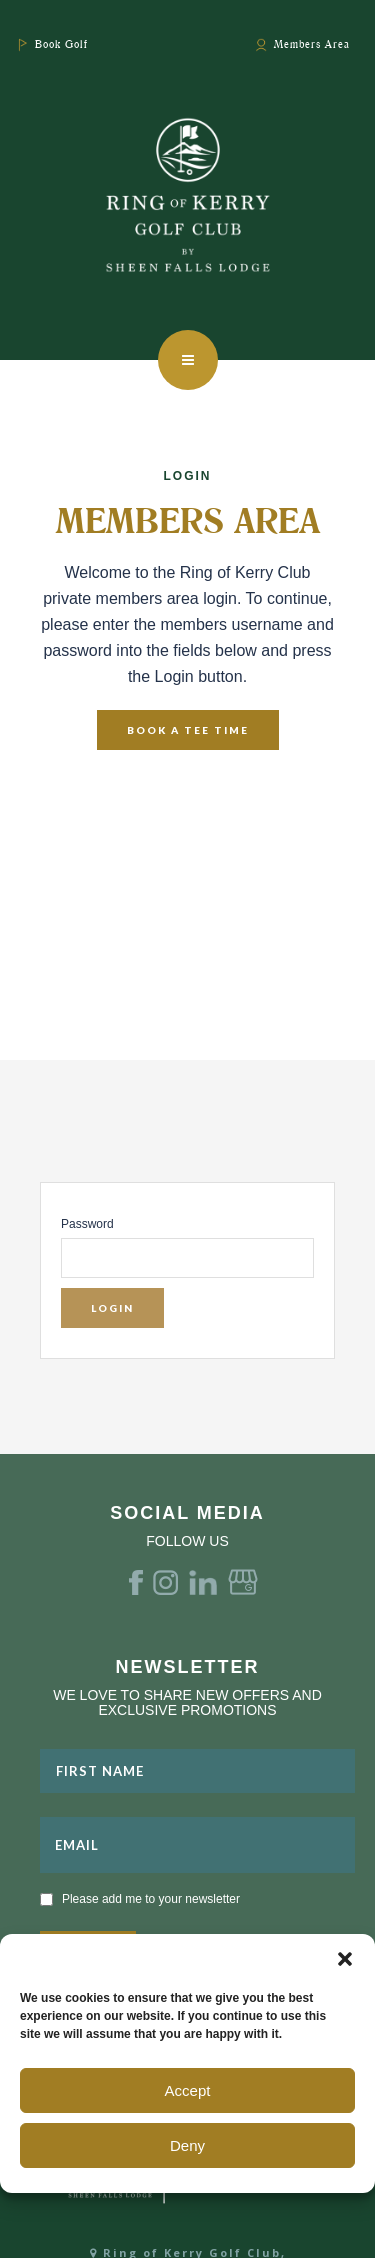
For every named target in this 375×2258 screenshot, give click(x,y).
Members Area (312, 44)
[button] (345, 1959)
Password (87, 1224)
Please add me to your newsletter (151, 1899)
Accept (188, 2090)
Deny (187, 2145)
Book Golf (61, 44)
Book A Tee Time (188, 730)
